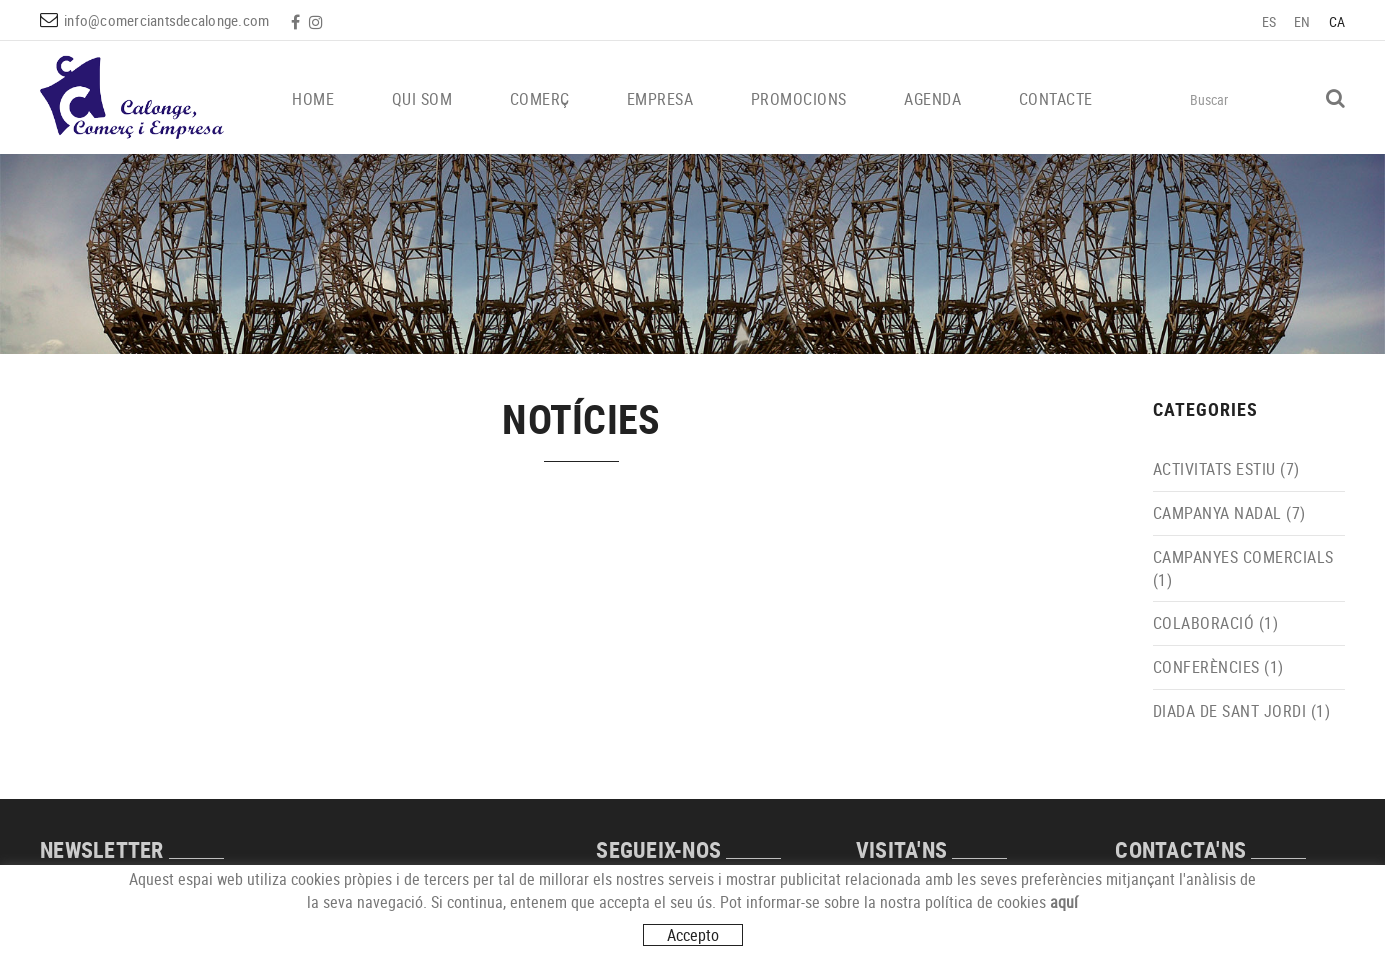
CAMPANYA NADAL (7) (1229, 513)
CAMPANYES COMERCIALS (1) (1243, 568)
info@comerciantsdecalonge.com (166, 20)
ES (1269, 21)
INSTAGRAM (318, 22)
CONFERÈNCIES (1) (1218, 667)
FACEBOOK (297, 22)
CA (1337, 21)
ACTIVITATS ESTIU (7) (1226, 469)
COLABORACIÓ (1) (1216, 623)
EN (1302, 21)
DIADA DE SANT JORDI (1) (1242, 711)
